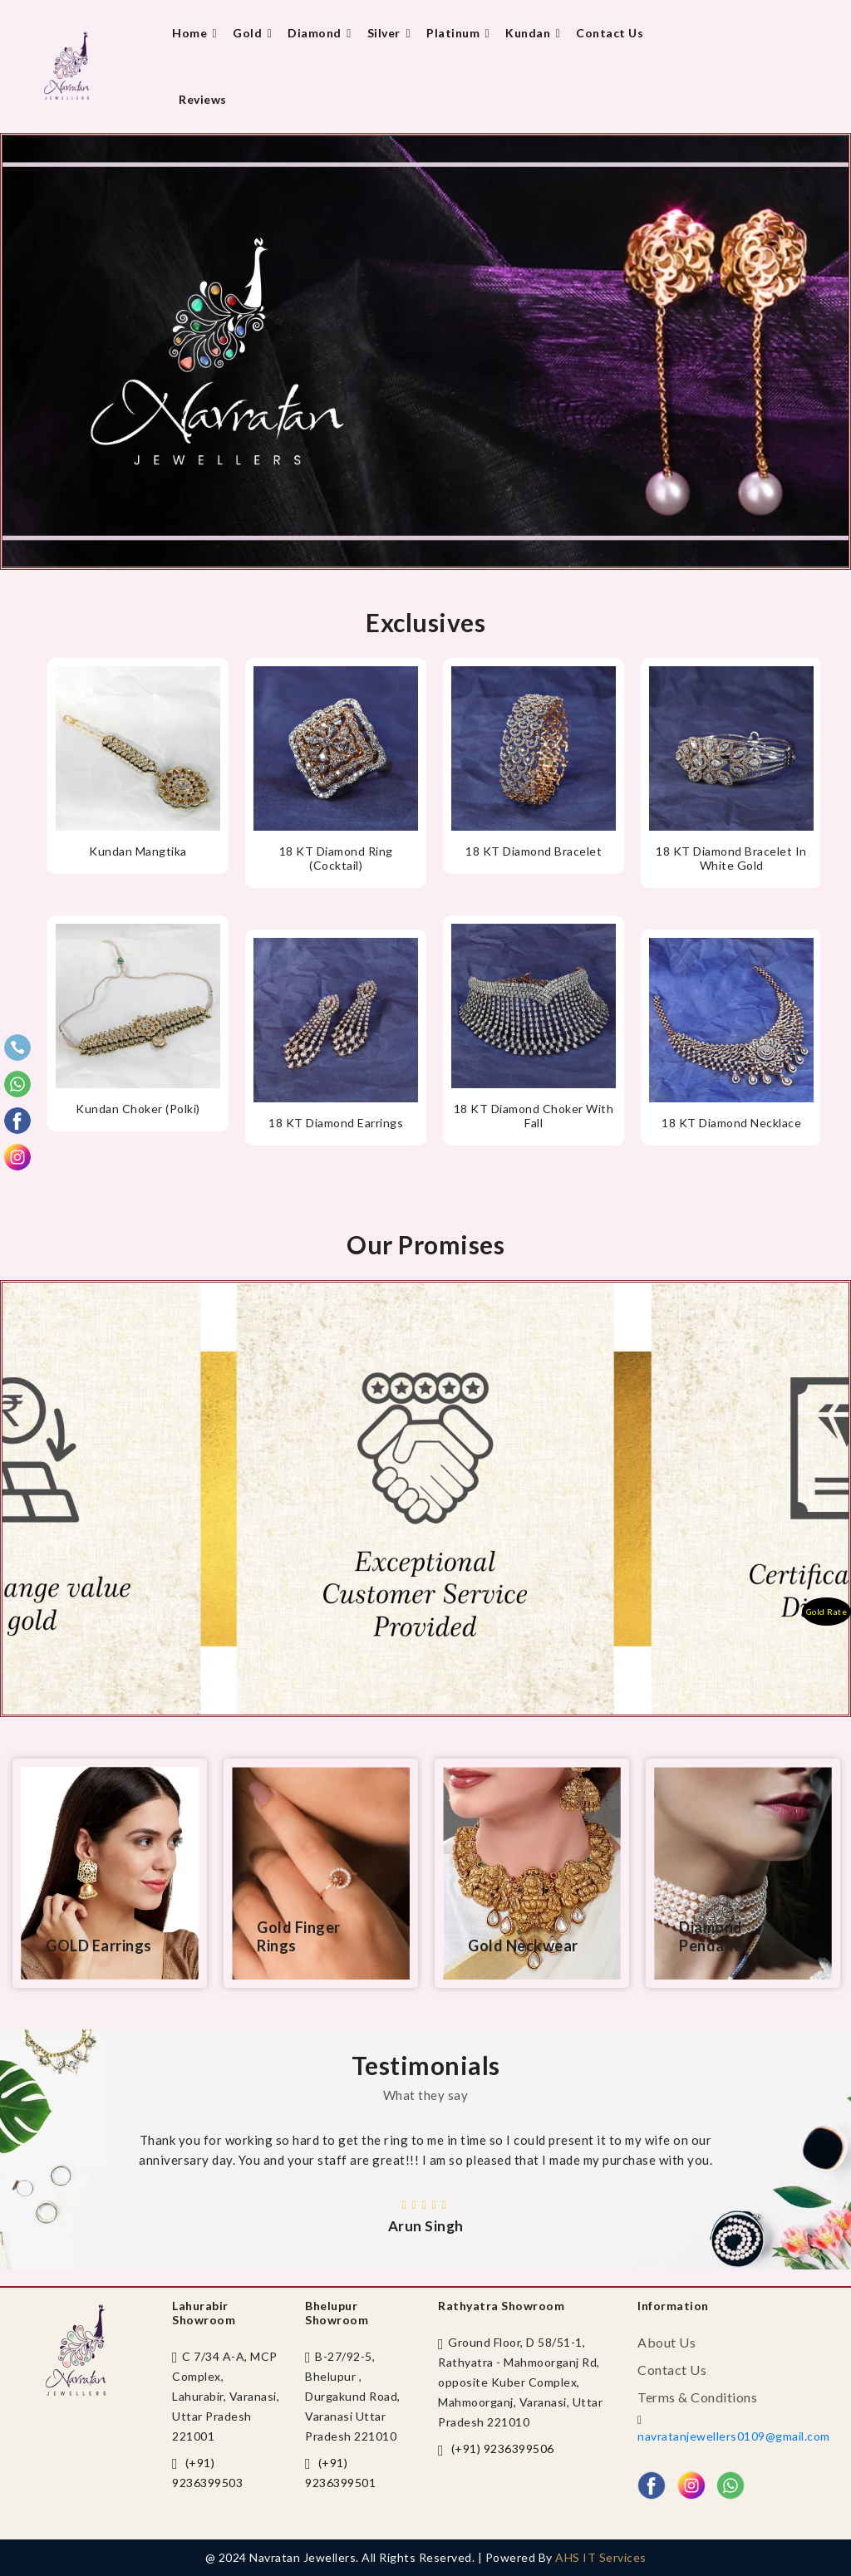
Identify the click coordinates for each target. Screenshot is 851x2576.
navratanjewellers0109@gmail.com (733, 2436)
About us (666, 2342)
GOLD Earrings (99, 1945)
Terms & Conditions (697, 2397)
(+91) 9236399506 (502, 2448)
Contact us (609, 33)
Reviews (203, 99)
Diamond (321, 33)
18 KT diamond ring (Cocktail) (336, 858)
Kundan (534, 33)
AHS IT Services (601, 2557)
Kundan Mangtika (138, 851)
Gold (253, 33)
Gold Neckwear (523, 1945)
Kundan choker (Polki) (138, 1109)
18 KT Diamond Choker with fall (534, 1116)
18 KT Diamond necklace (731, 1123)
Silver (390, 33)
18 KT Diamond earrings (335, 1123)
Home (195, 33)
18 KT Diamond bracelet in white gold (731, 858)
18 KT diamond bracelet (533, 851)
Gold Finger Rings (299, 1936)
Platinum (459, 33)
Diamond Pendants (713, 1936)
